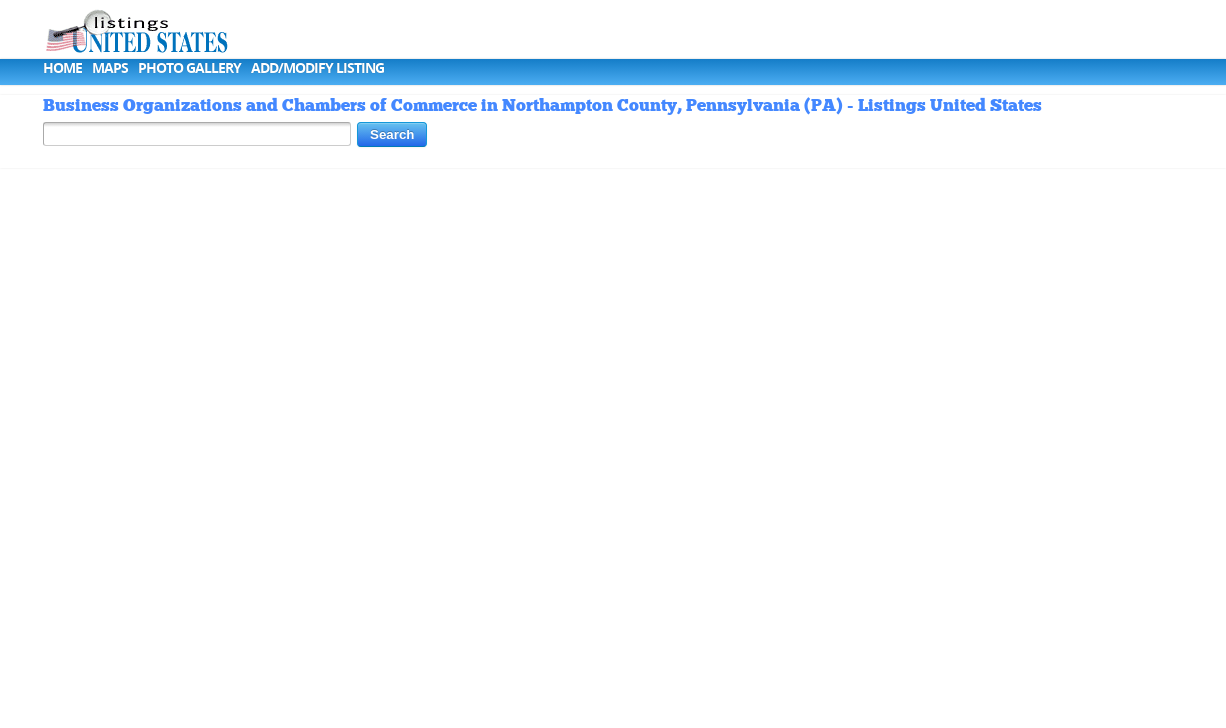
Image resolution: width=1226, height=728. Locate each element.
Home (62, 67)
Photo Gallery (189, 67)
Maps (110, 67)
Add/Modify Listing (317, 67)
